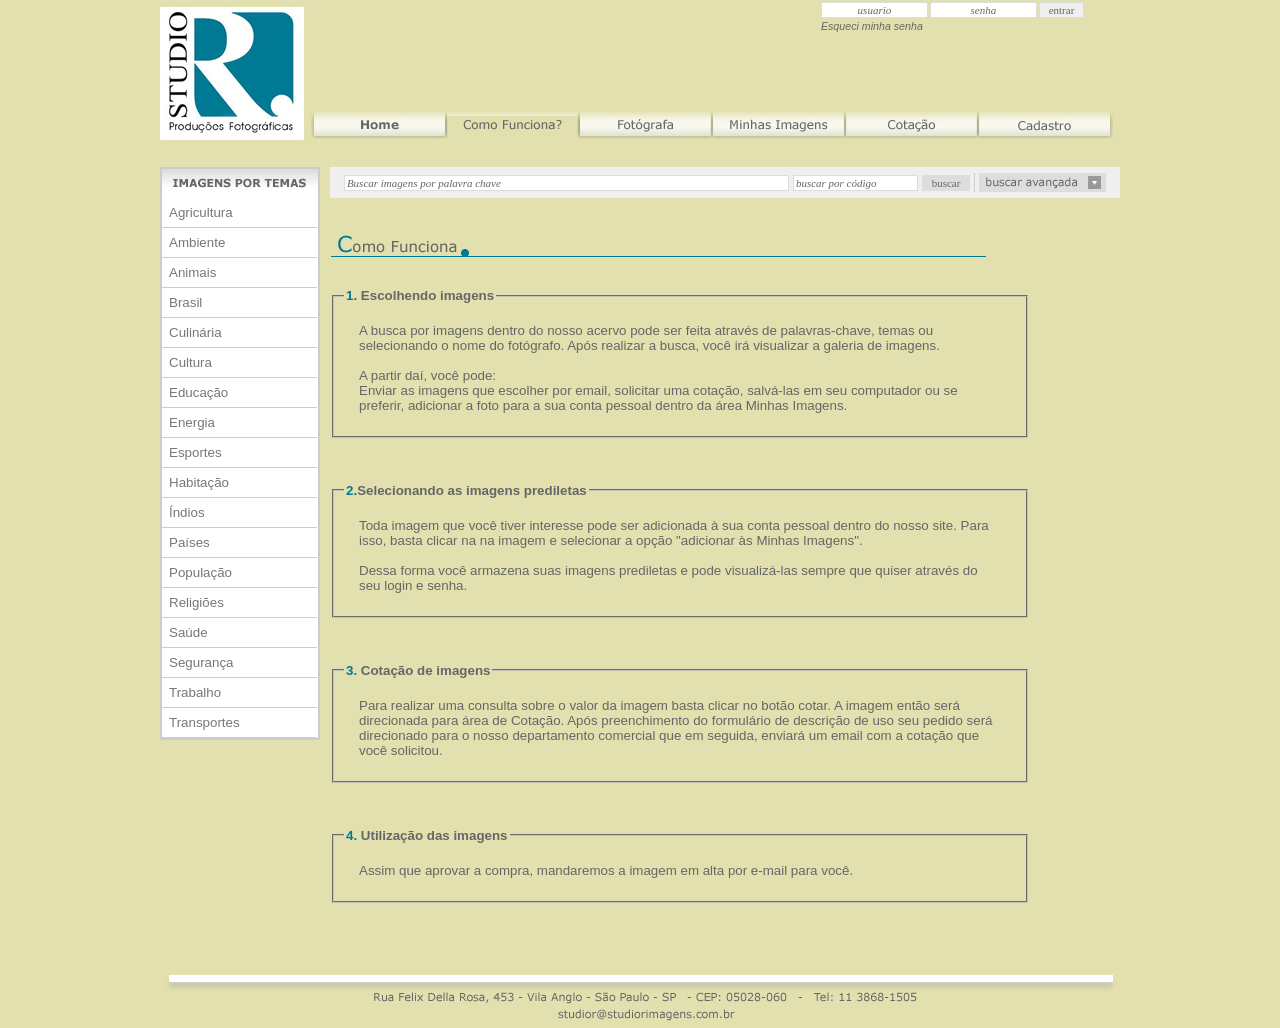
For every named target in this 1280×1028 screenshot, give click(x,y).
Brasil (185, 302)
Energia (192, 422)
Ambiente (197, 242)
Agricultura (201, 212)
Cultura (190, 362)
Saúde (188, 632)
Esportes (195, 452)
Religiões (196, 602)
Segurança (201, 662)
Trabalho (195, 692)
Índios (187, 512)
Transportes (204, 722)
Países (189, 542)
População (200, 572)
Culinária (195, 332)
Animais (192, 272)
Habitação (199, 482)
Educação (198, 392)
